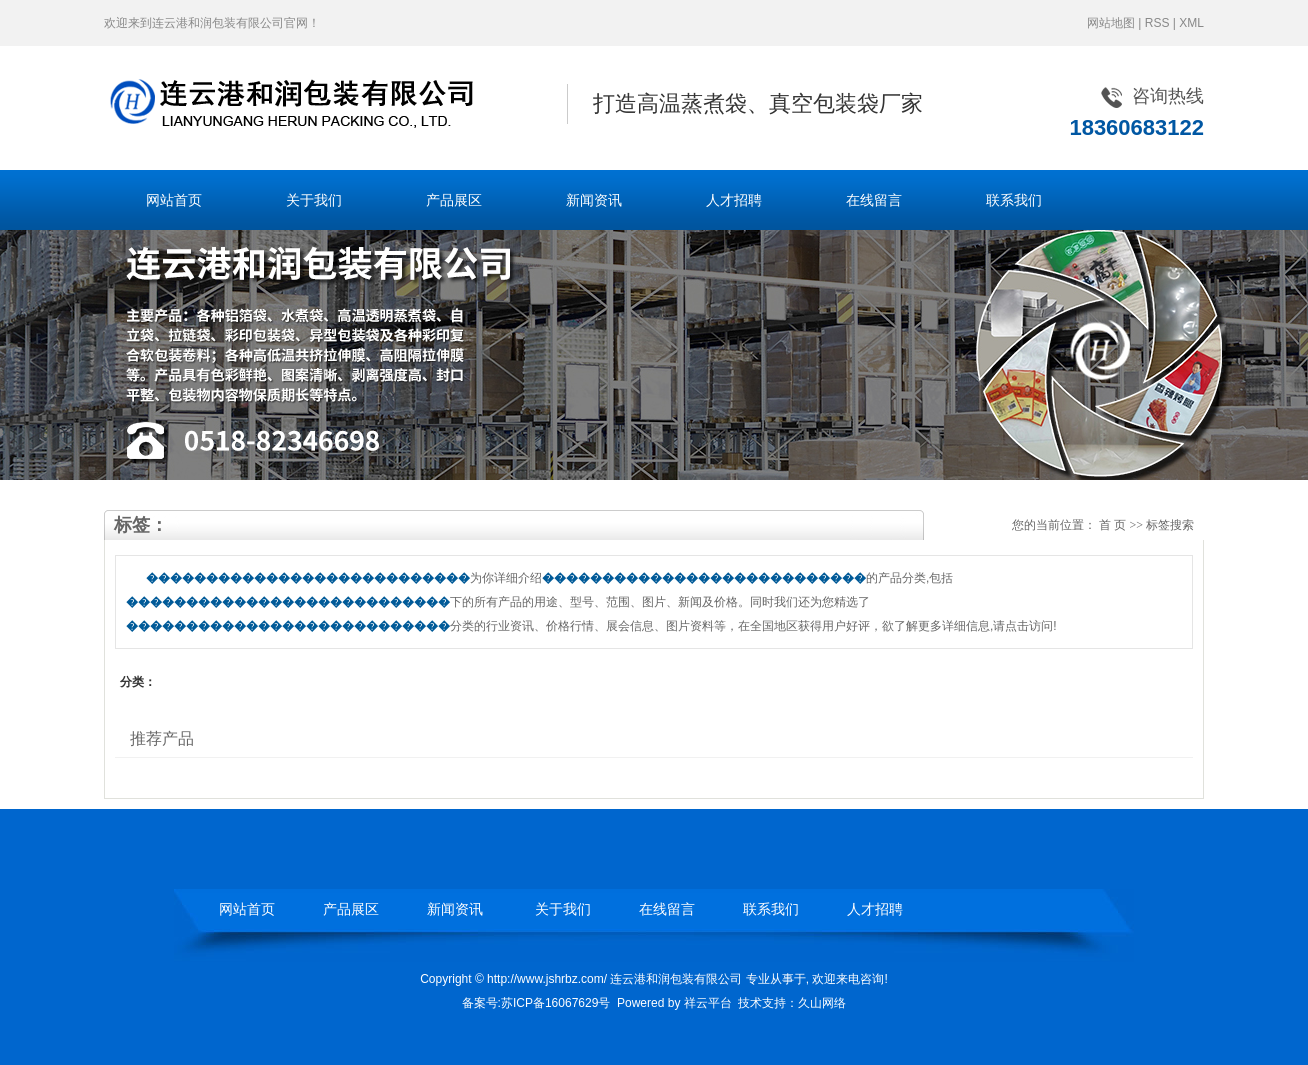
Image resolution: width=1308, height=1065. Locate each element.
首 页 (1112, 525)
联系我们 (1014, 200)
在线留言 (874, 200)
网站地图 (1111, 23)
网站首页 (174, 200)
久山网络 (822, 1003)
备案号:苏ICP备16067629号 (536, 1003)
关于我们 (314, 200)
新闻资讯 (594, 200)
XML (1191, 23)
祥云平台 (708, 1003)
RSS (1157, 23)
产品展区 (454, 200)
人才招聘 (734, 200)
